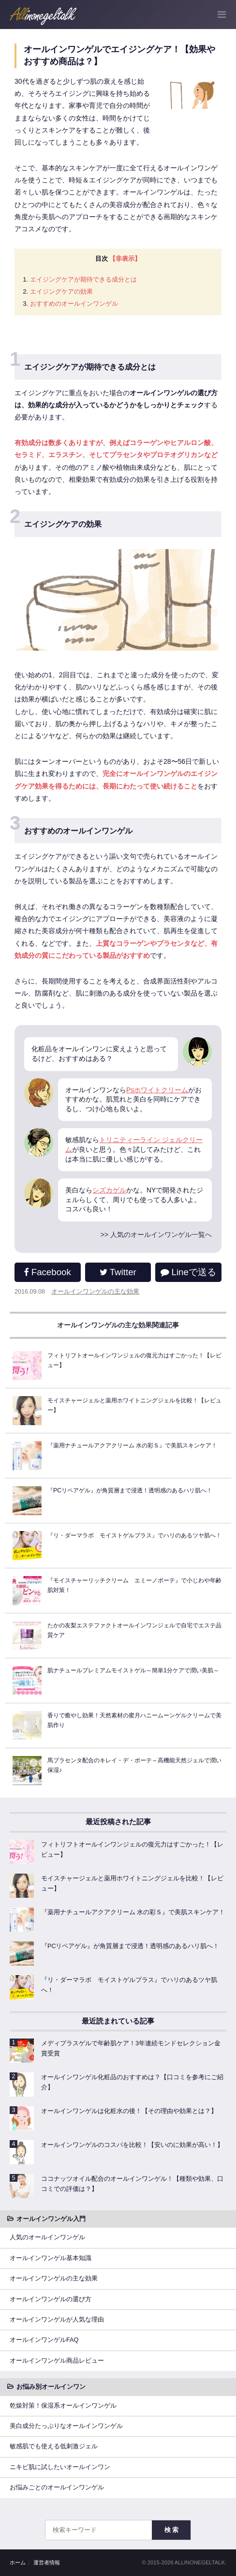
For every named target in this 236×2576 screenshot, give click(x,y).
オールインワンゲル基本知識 (50, 2258)
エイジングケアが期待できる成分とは (83, 279)
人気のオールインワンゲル (47, 2237)
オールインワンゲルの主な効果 (95, 1291)
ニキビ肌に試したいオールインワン (60, 2467)
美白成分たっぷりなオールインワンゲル (66, 2426)
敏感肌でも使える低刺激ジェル (54, 2446)
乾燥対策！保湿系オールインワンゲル (63, 2405)
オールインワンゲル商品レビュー (57, 2360)
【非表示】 (125, 258)
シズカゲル (109, 1190)
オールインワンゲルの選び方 (50, 2299)
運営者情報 (46, 2562)
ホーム (18, 2562)
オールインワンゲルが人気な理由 (57, 2319)
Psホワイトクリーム (157, 1090)
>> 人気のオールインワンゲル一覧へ (156, 1234)
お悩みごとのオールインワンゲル (57, 2487)
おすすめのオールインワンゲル (74, 303)
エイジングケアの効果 (61, 291)
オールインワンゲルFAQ (44, 2340)
